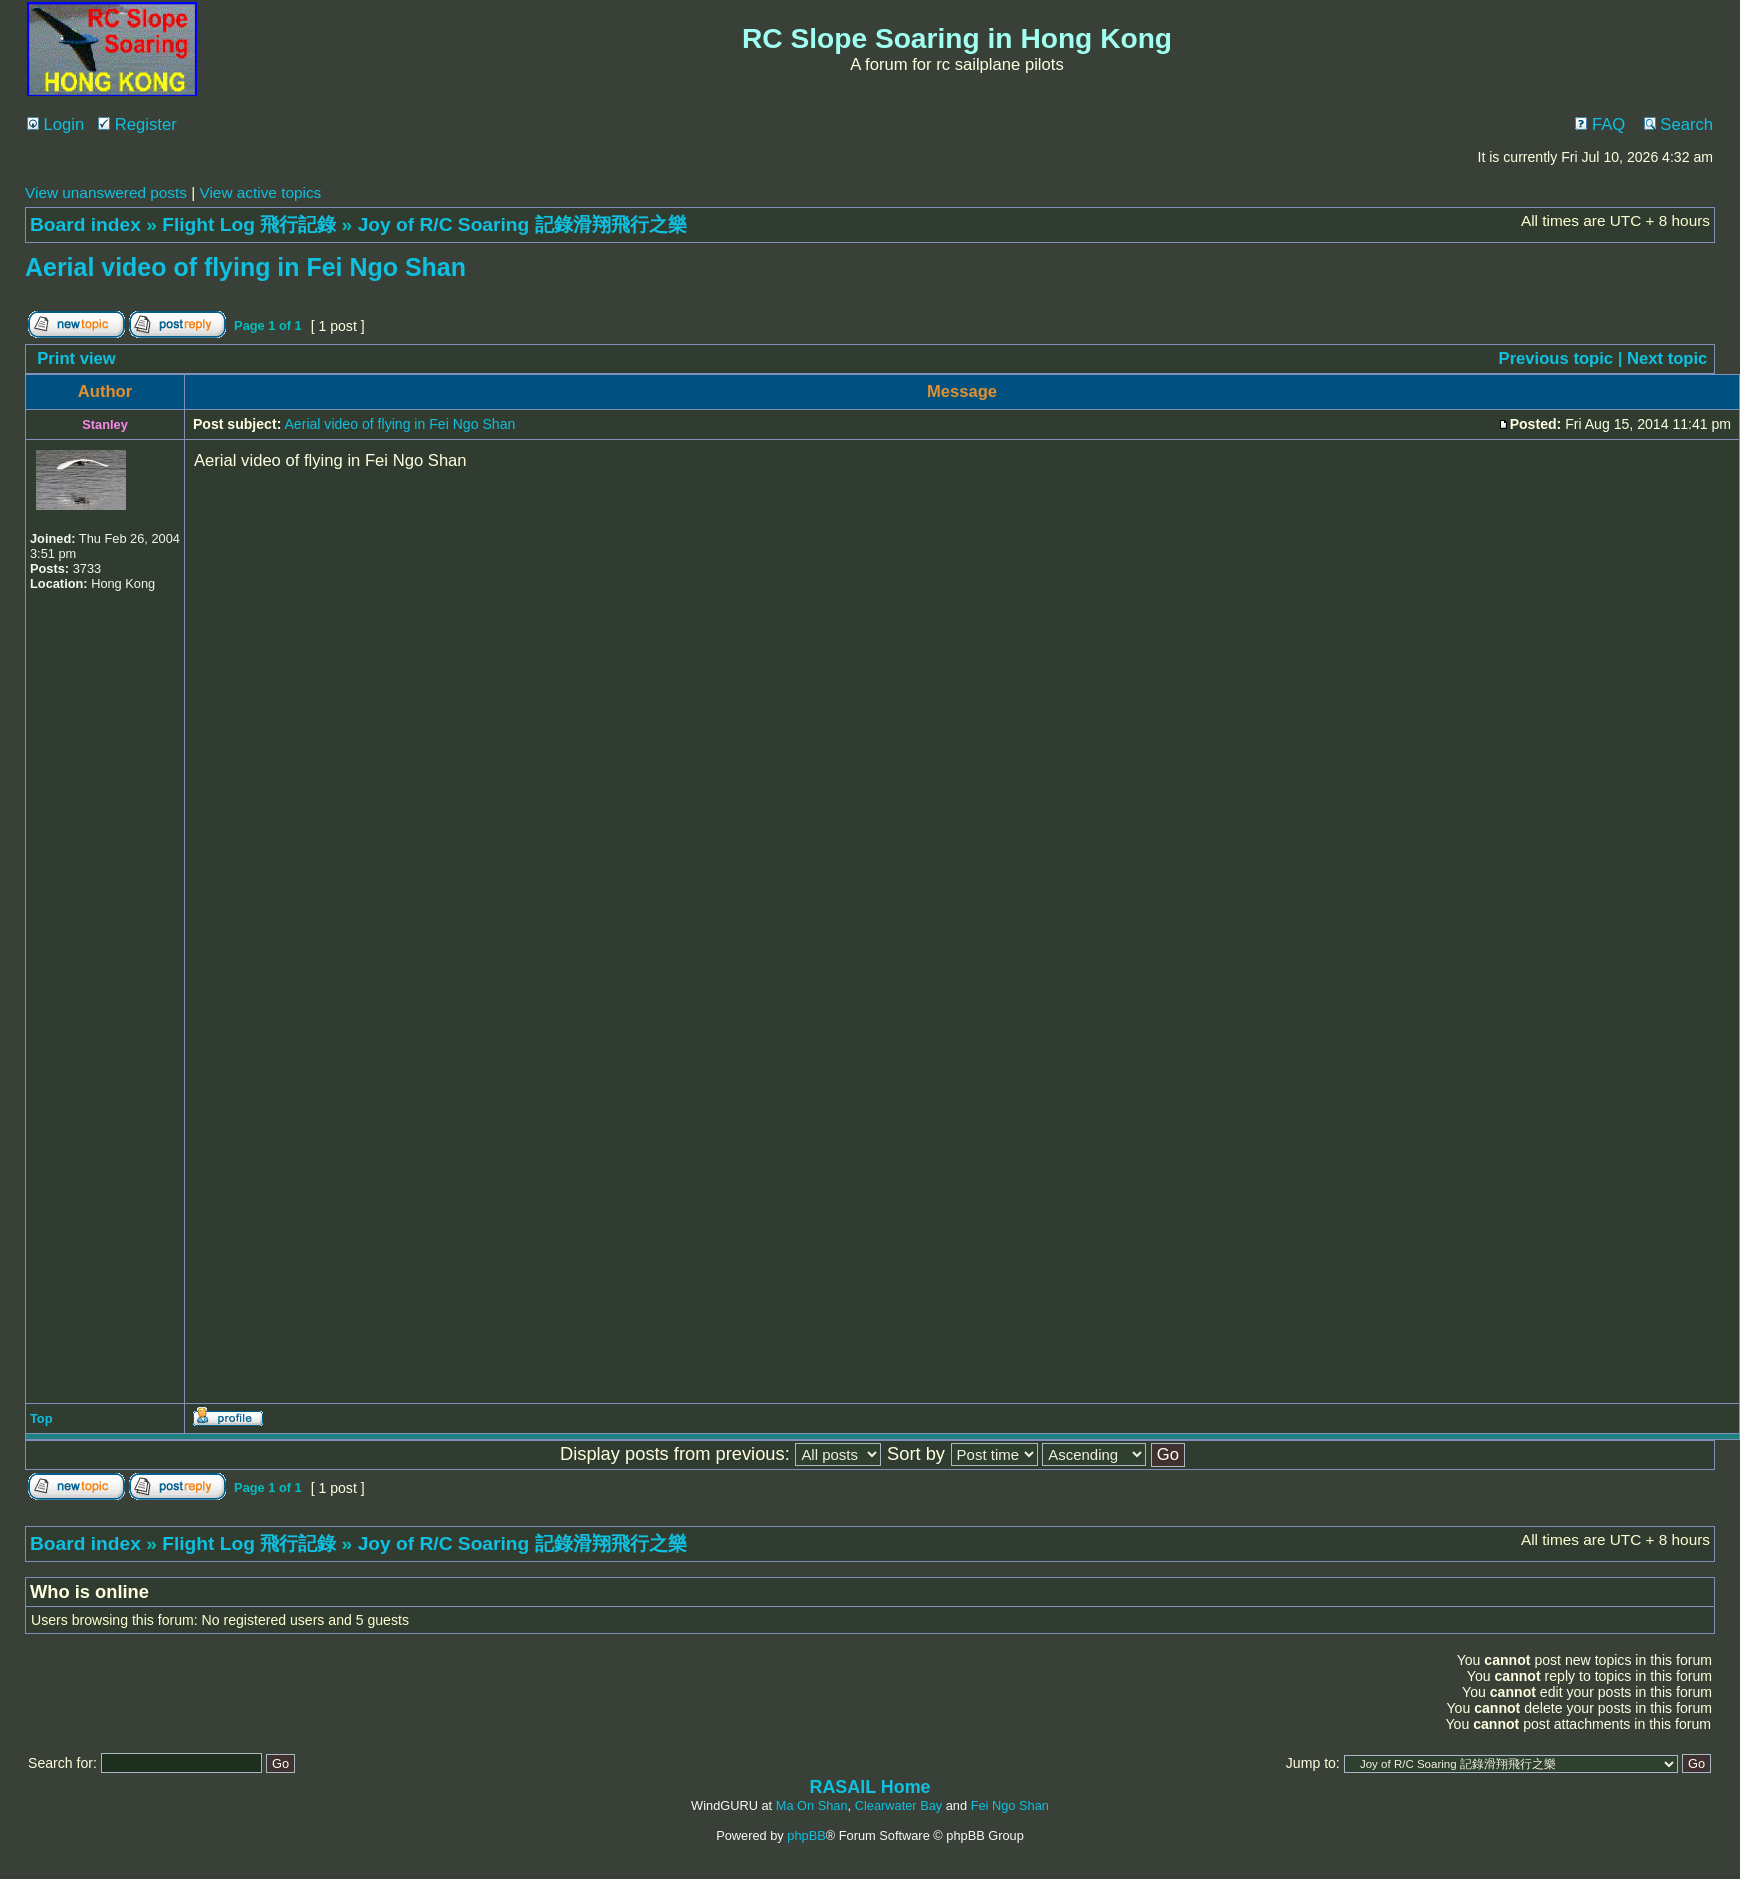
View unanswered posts (106, 192)
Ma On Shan (812, 1805)
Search (1678, 124)
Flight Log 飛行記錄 (249, 224)
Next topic (1667, 358)
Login (55, 124)
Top (41, 1418)
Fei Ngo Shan (1010, 1805)
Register (137, 124)
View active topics (260, 192)
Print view (76, 358)
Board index (85, 224)
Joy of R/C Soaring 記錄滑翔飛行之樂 (522, 224)
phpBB (806, 1835)
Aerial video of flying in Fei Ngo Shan (245, 267)
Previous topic (1556, 358)
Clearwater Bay (898, 1805)
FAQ (1600, 124)
